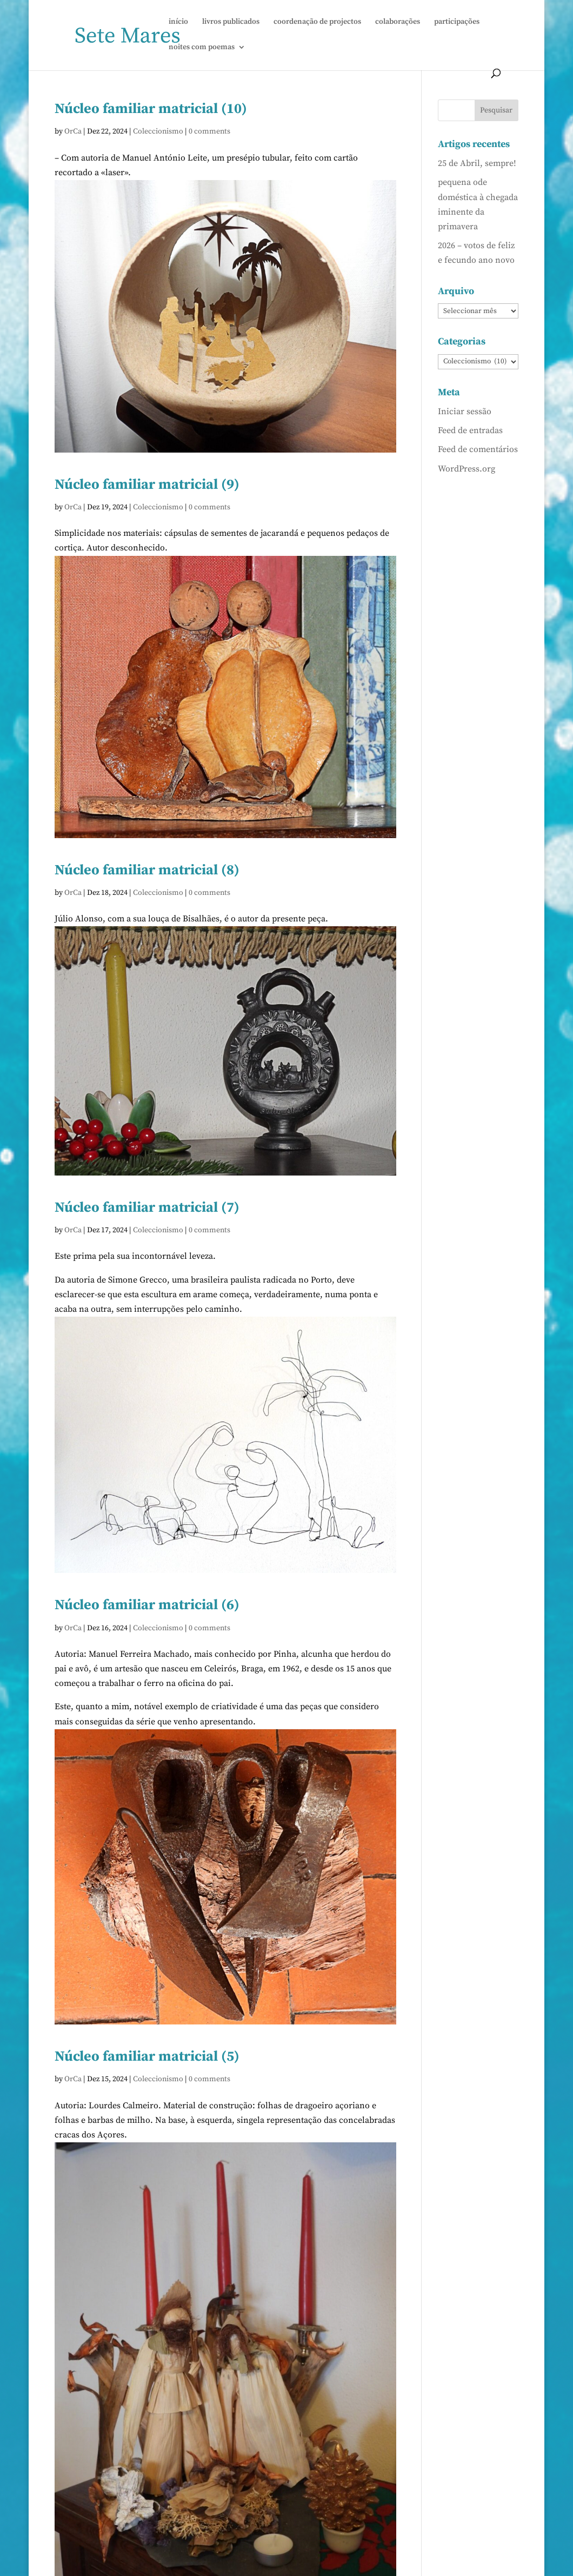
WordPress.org (466, 468)
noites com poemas (202, 47)
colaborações (397, 22)
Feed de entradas (470, 430)
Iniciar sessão (464, 411)
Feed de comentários (478, 449)
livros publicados (230, 22)
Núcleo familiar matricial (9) (147, 485)
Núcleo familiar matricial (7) (147, 1208)
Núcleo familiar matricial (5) (147, 2057)
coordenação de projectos (317, 22)
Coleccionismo (158, 131)
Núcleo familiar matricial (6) (147, 1605)
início (178, 22)
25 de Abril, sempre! (477, 163)
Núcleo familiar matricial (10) (151, 109)
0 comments (209, 131)
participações (456, 22)
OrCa (73, 131)
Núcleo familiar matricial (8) (147, 870)
